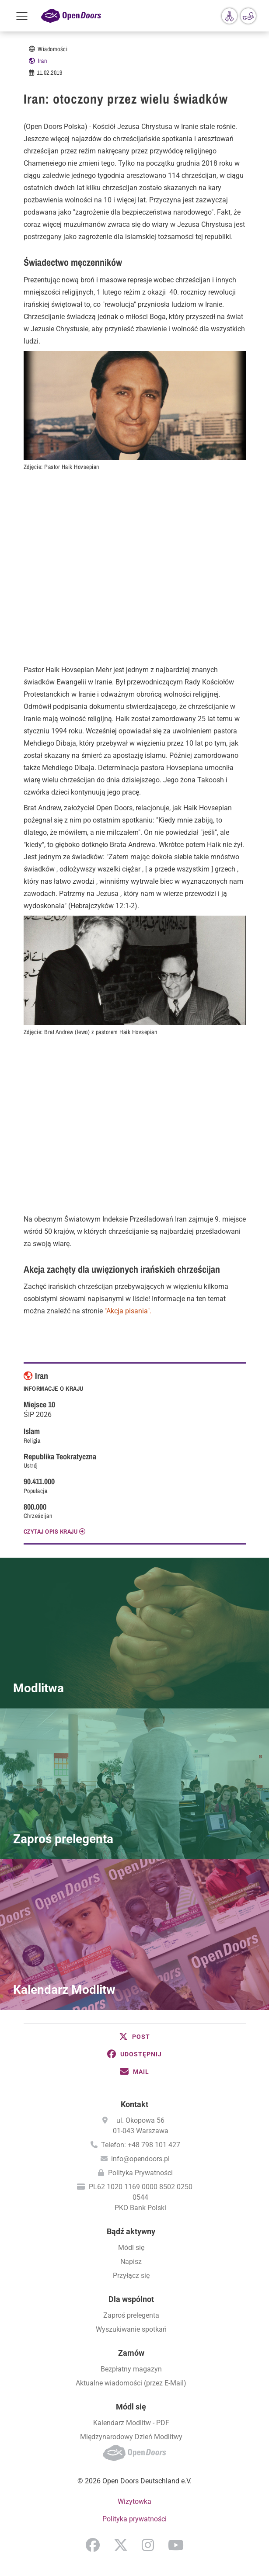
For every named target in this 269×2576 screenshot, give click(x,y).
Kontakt (134, 2104)
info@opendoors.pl (140, 2159)
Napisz (131, 2261)
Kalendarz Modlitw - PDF (131, 2423)
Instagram (148, 2544)
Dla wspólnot (131, 2299)
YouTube (176, 2544)
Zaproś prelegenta (63, 1839)
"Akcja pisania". (128, 1311)
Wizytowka (134, 2501)
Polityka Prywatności (140, 2173)
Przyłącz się (131, 2275)
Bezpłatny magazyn (131, 2369)
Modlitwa (38, 1688)
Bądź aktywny (131, 2231)
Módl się (131, 2247)
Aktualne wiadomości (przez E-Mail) (131, 2383)
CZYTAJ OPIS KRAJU (51, 1531)
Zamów (131, 2352)
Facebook (93, 2544)
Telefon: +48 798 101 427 (140, 2145)
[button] (135, 2036)
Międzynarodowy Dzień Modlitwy (131, 2437)
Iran (42, 61)
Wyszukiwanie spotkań (131, 2329)
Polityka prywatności (134, 2519)
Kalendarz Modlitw (64, 1990)
